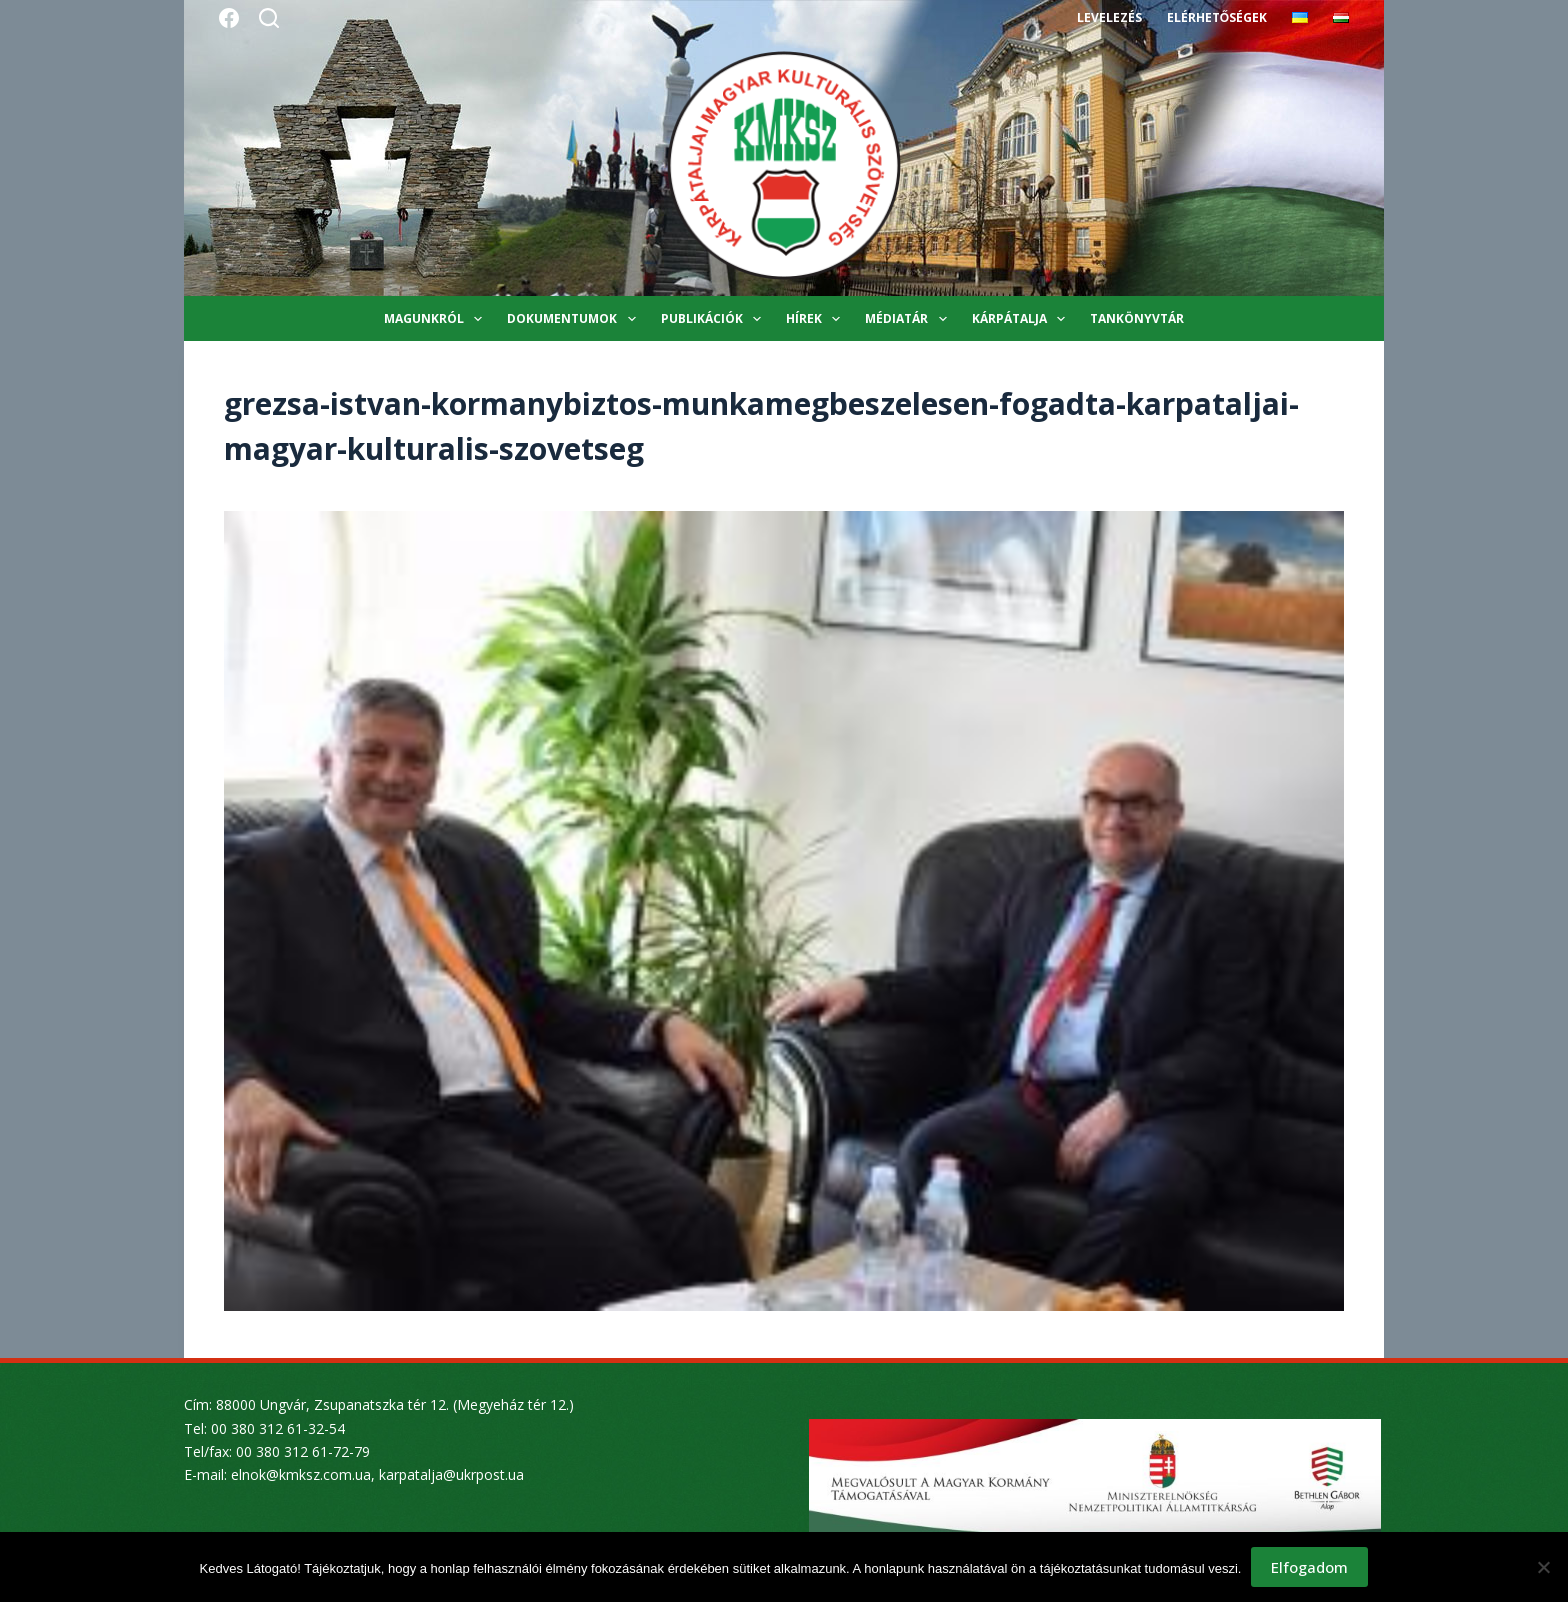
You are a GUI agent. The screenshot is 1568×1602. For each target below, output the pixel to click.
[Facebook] (229, 18)
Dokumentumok (575, 319)
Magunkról (437, 319)
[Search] (269, 18)
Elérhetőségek (1217, 17)
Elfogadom (1309, 1567)
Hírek (817, 319)
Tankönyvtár (1137, 318)
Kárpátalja (1022, 319)
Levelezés (1109, 17)
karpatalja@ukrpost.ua (451, 1474)
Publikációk (715, 319)
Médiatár (909, 319)
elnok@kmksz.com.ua (301, 1474)
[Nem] (1543, 1567)
